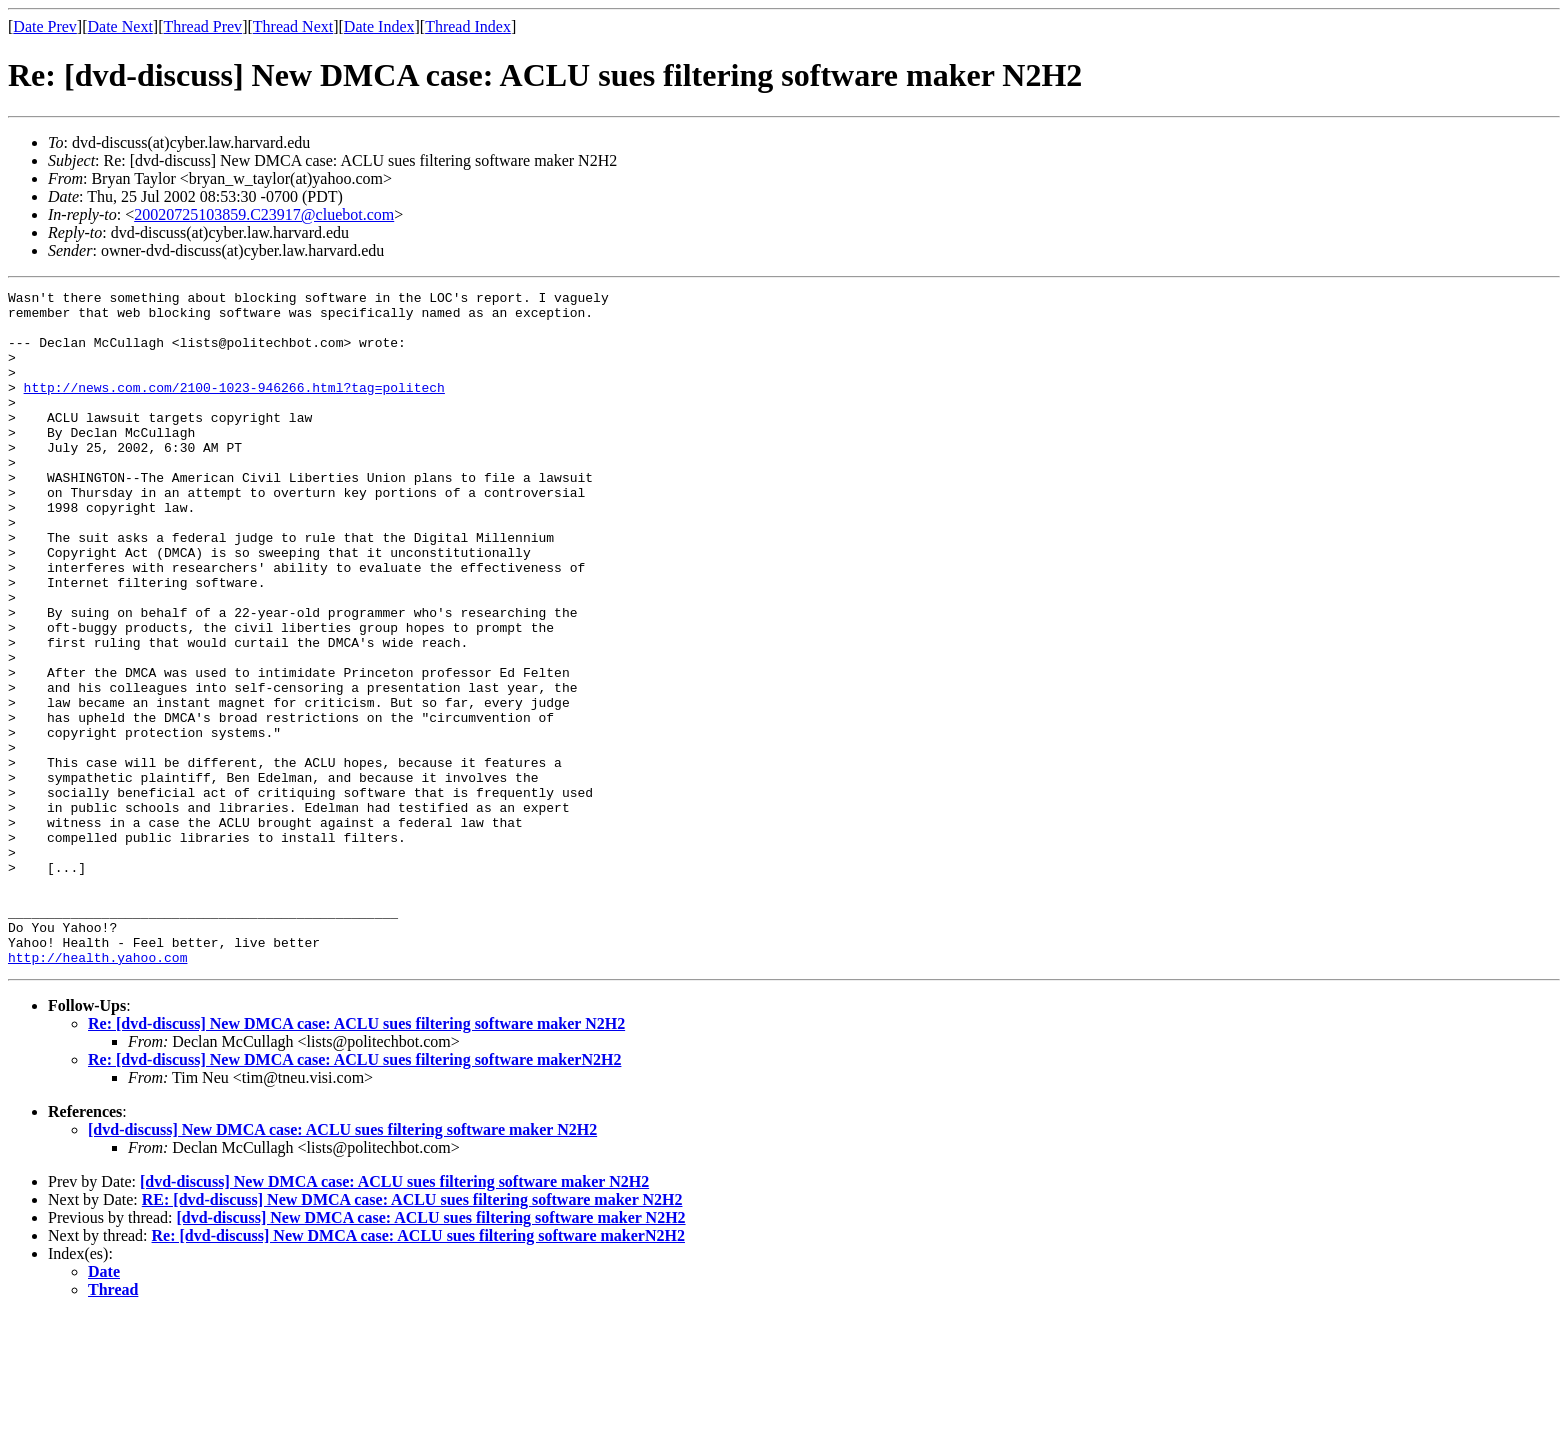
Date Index (379, 26)
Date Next (120, 26)
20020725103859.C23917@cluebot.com (264, 214)
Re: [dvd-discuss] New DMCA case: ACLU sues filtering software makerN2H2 (354, 1194)
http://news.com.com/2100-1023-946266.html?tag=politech (234, 408)
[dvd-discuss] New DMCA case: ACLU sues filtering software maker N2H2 (342, 1264)
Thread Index (468, 26)
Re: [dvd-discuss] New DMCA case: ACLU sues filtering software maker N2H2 (356, 1158)
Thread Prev (202, 26)
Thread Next (293, 26)
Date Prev (45, 26)
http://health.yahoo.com (97, 1092)
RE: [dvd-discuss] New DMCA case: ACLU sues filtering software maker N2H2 (412, 1334)
